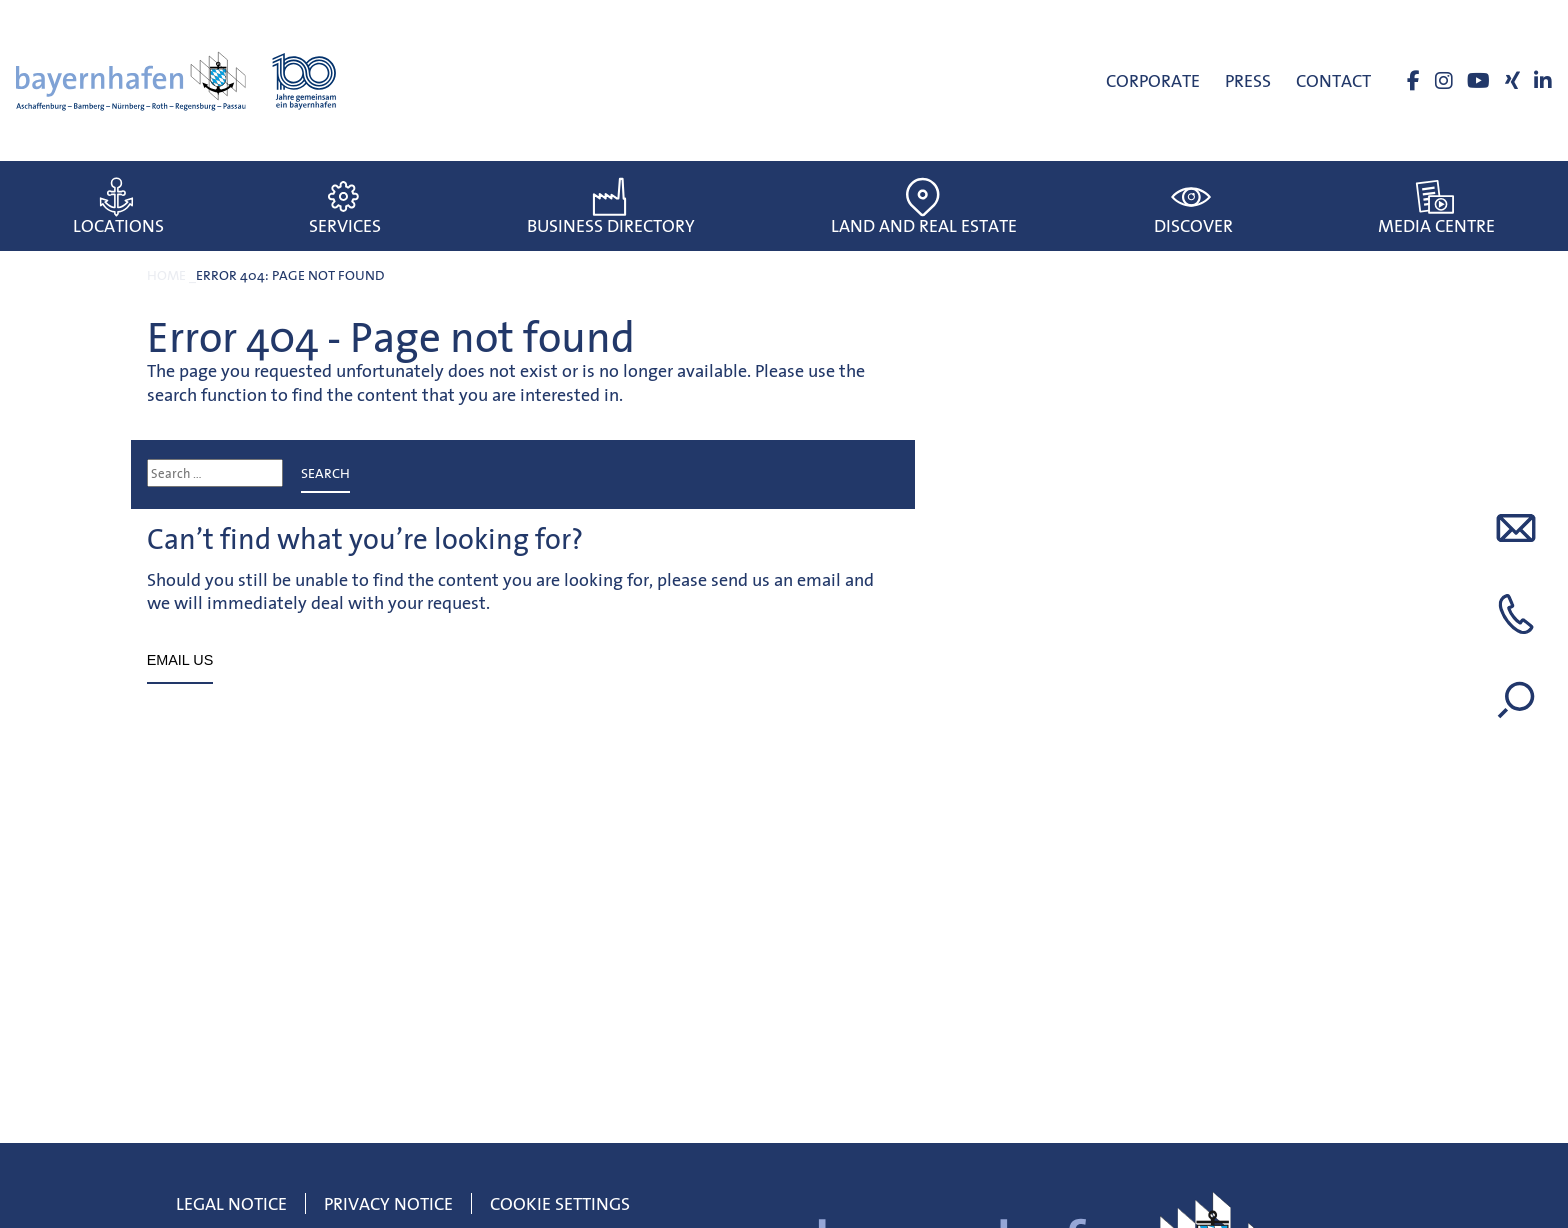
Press (1248, 80)
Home (166, 275)
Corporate (1153, 80)
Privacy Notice (388, 1203)
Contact (1333, 80)
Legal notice (231, 1203)
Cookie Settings (560, 1203)
